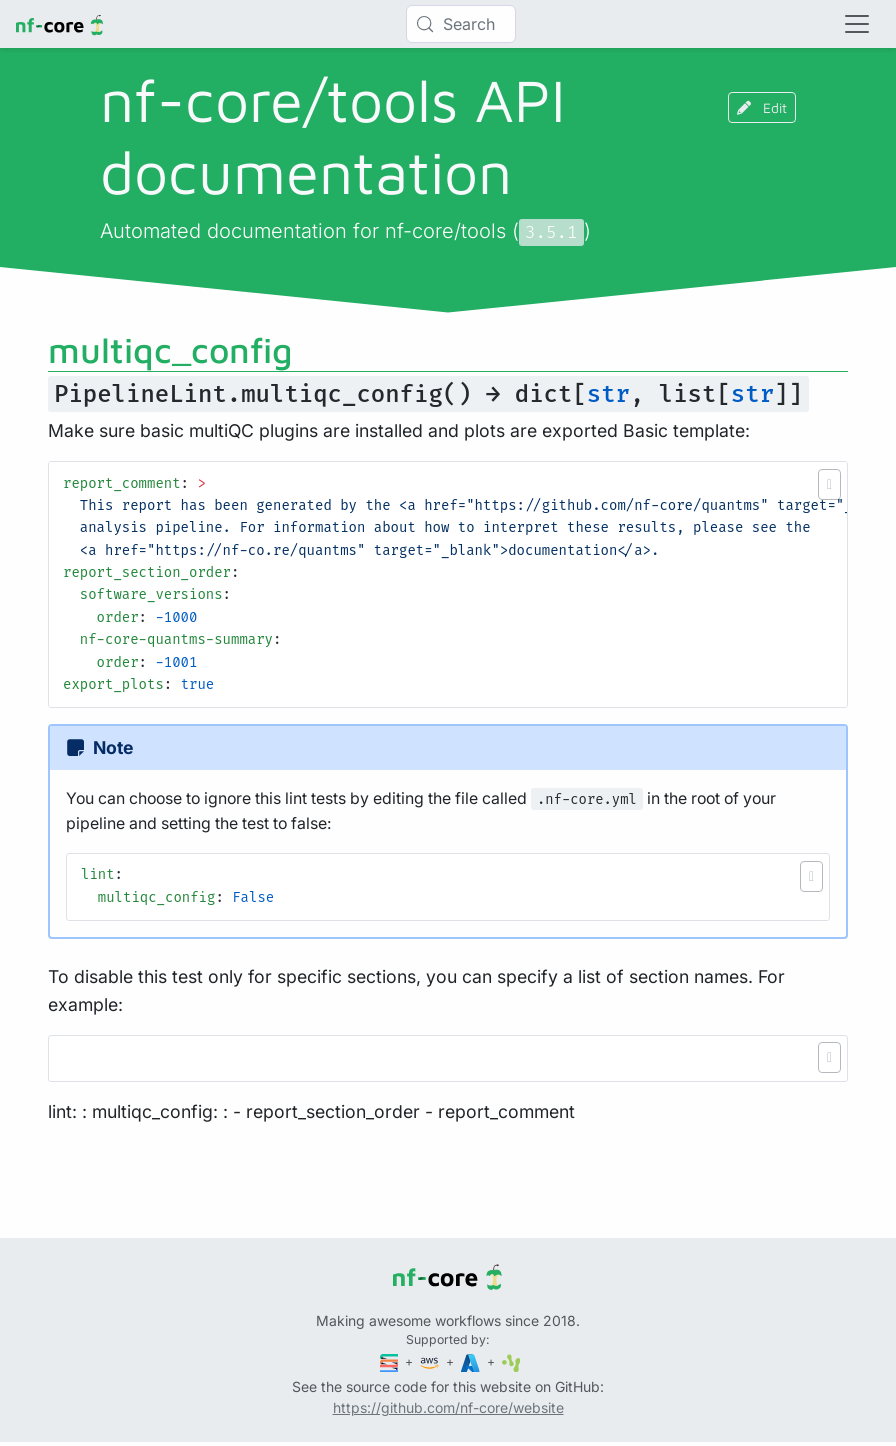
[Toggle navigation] (857, 24)
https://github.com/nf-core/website (448, 1407)
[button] (829, 484)
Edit (762, 107)
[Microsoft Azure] (472, 1361)
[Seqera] (391, 1361)
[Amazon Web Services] (431, 1361)
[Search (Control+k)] (461, 24)
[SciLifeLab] (511, 1361)
